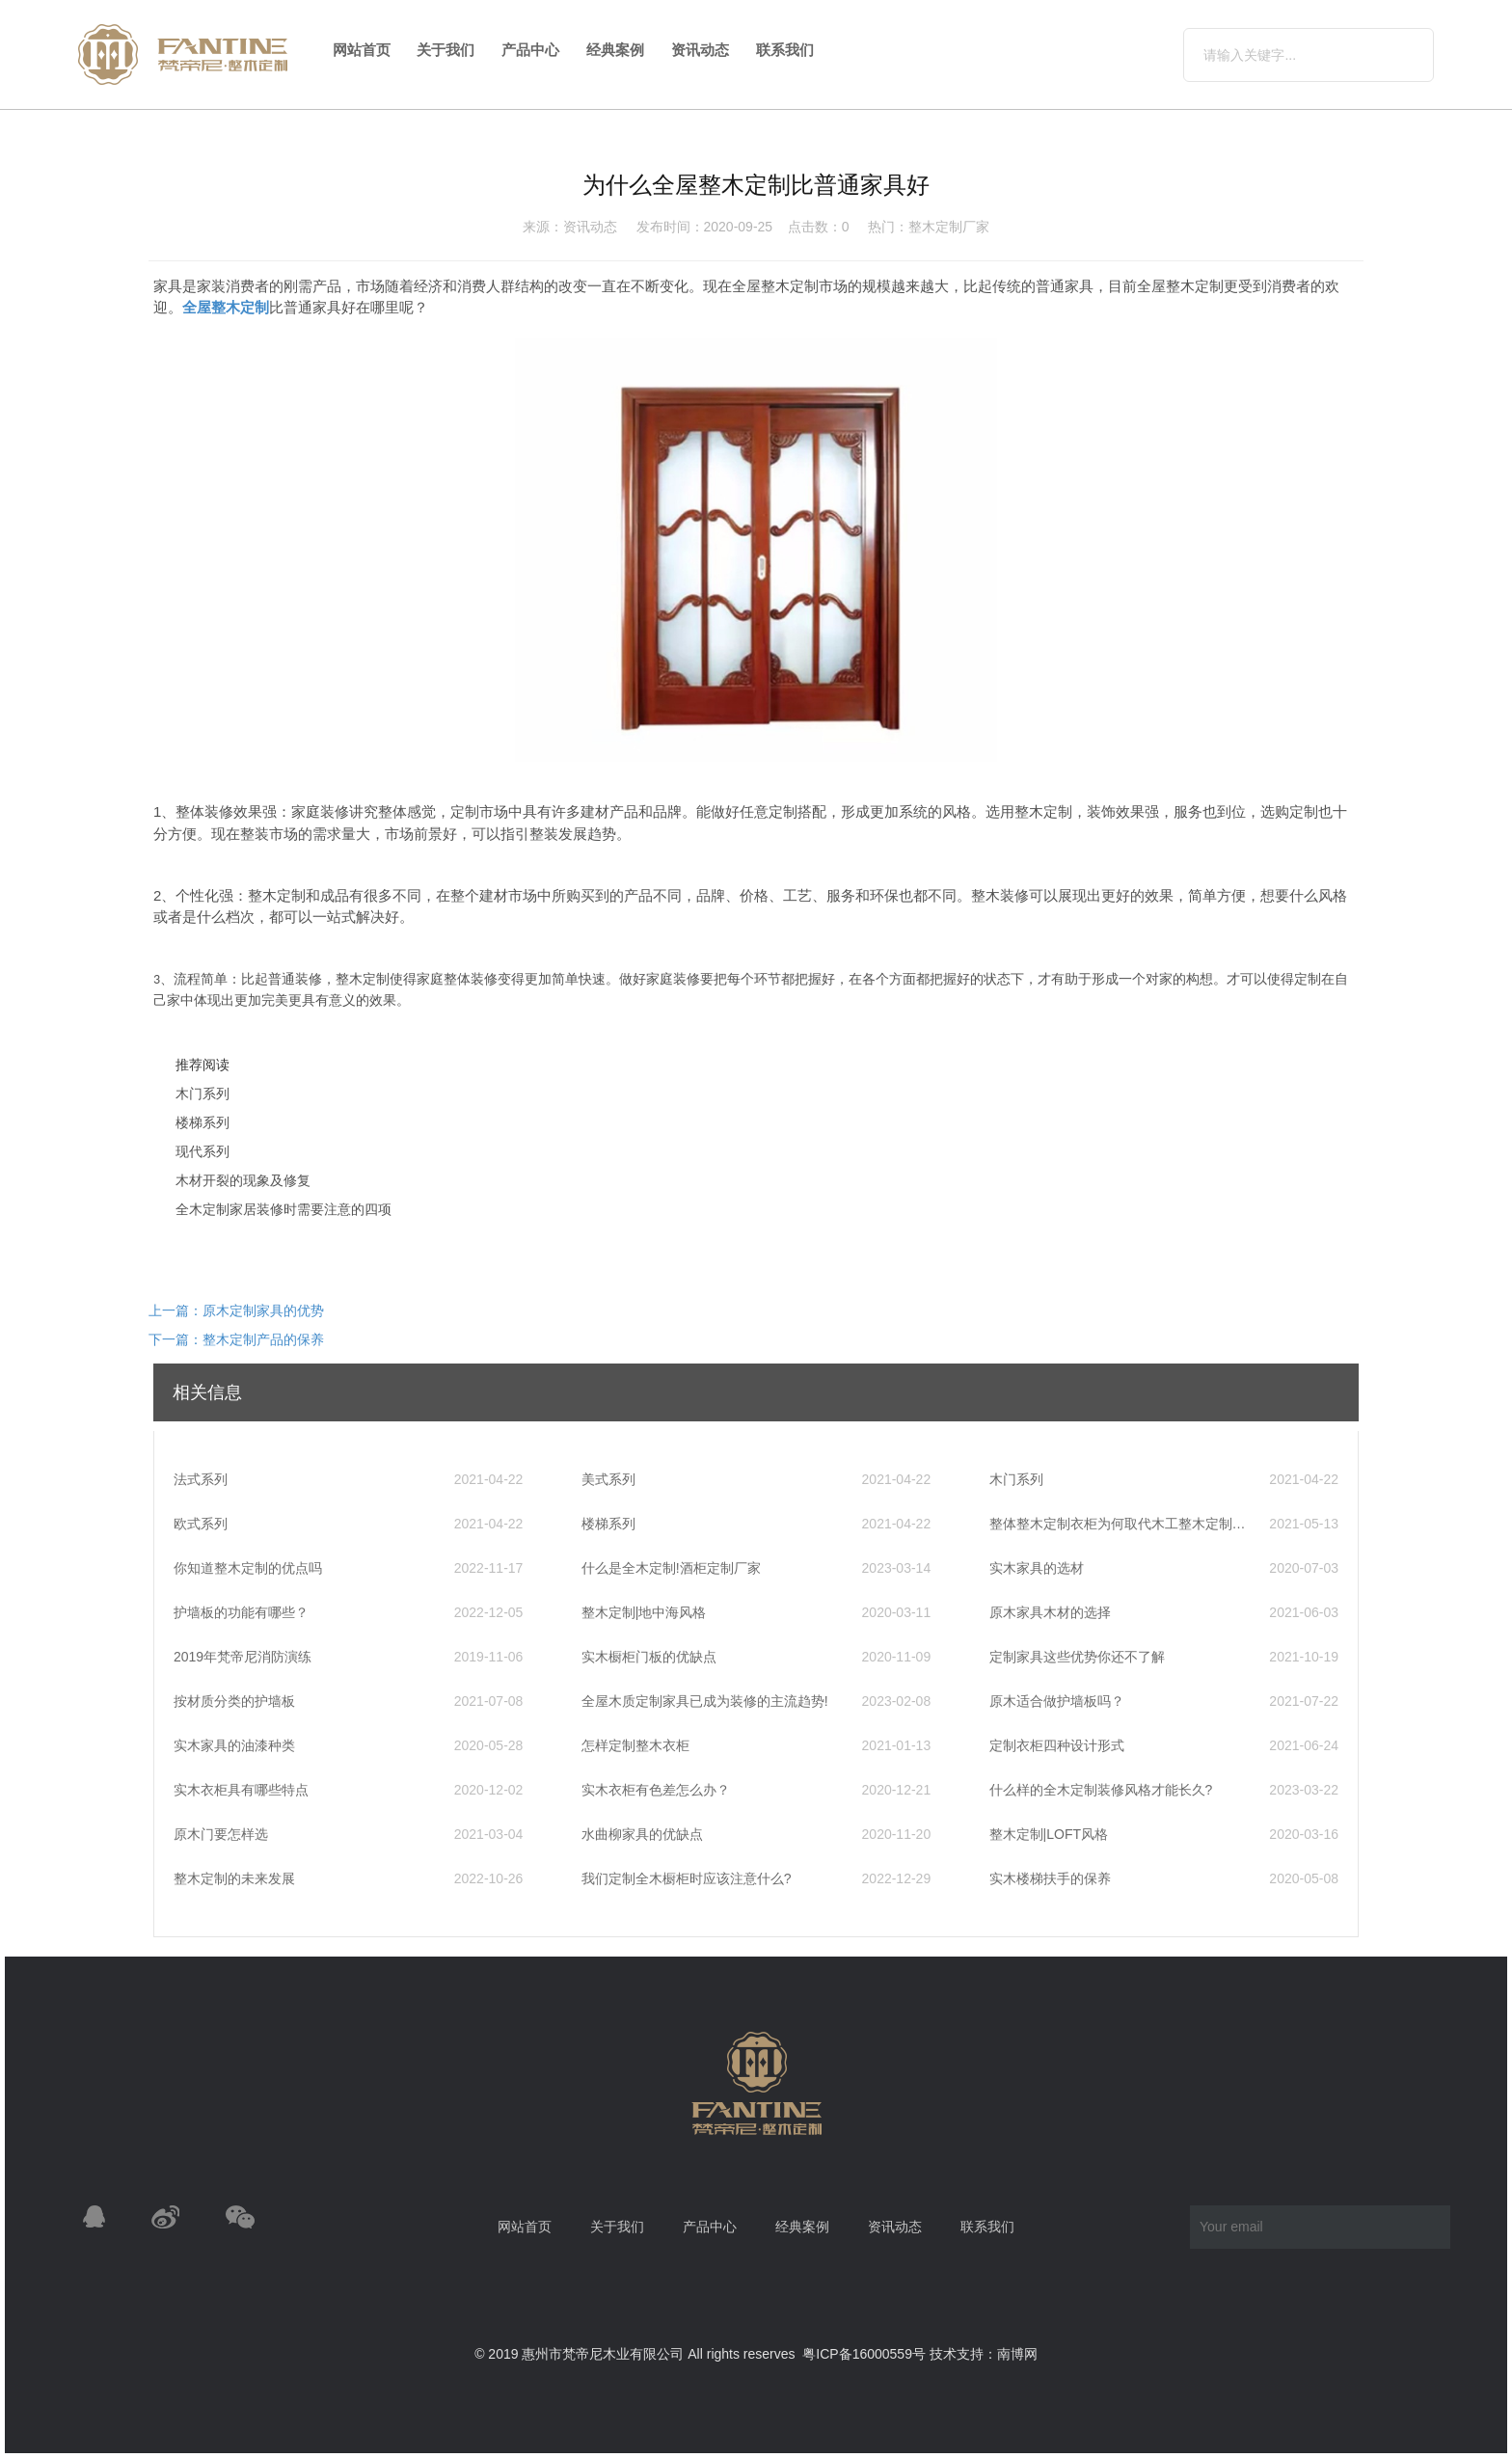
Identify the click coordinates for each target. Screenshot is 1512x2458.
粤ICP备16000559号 (864, 2354)
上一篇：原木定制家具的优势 (236, 1310)
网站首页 (362, 49)
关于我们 (445, 49)
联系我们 (785, 49)
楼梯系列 (203, 1122)
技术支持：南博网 (984, 2354)
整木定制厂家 (948, 226)
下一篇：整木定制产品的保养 (236, 1339)
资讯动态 (700, 49)
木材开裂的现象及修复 (243, 1180)
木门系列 (203, 1093)
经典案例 (615, 49)
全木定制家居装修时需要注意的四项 (284, 1209)
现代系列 (203, 1151)
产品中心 (530, 49)
